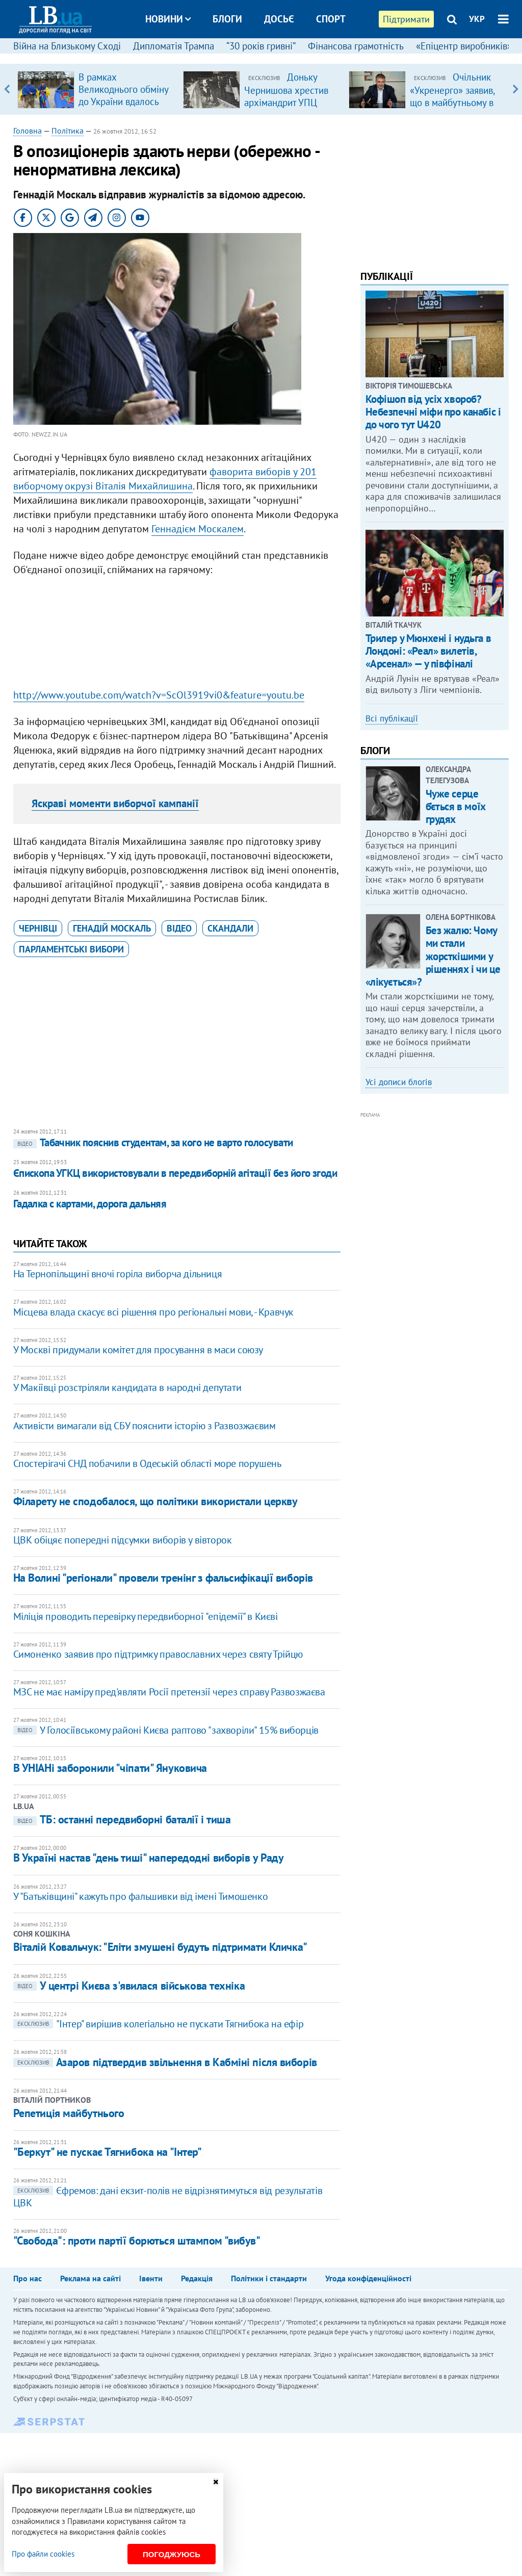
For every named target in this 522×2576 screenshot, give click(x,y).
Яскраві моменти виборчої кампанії (115, 803)
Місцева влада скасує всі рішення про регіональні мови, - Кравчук (153, 1312)
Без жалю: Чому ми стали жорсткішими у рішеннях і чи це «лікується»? (433, 956)
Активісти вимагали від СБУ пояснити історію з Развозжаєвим (144, 1425)
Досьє (279, 19)
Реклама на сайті (90, 2278)
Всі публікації (392, 718)
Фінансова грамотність (356, 46)
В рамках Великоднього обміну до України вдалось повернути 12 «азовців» (123, 101)
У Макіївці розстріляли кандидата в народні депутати (127, 1387)
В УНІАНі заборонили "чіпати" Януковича (110, 1768)
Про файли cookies (43, 2554)
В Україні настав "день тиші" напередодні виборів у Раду (148, 1857)
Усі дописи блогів (399, 1082)
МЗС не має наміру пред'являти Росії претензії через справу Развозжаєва (169, 1691)
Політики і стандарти (269, 2278)
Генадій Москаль (112, 928)
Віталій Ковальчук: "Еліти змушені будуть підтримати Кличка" (160, 1947)
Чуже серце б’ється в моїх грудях (456, 806)
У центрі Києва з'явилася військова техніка (129, 1985)
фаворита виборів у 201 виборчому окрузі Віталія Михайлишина (165, 479)
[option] (96, 89)
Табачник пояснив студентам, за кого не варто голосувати (153, 1142)
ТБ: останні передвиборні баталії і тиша (122, 1819)
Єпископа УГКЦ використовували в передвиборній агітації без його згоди (175, 1173)
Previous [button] (7, 89)
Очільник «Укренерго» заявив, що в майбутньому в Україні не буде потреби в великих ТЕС (452, 108)
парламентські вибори (71, 949)
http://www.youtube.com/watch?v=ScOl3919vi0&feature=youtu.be (158, 695)
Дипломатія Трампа (173, 46)
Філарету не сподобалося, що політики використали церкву (155, 1501)
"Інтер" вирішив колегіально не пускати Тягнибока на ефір (158, 2023)
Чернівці (38, 928)
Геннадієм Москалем (197, 528)
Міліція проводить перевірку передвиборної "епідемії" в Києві (145, 1616)
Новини (168, 19)
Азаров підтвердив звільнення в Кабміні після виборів (165, 2062)
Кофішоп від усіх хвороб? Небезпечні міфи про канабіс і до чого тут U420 (433, 411)
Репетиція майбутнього (68, 2113)
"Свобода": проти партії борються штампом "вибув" (136, 2240)
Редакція (197, 2278)
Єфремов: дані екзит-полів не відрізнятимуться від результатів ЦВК (168, 2196)
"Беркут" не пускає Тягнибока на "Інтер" (107, 2152)
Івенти (151, 2278)
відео (179, 928)
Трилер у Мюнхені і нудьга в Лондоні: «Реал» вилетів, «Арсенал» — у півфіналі (428, 651)
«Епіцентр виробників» (464, 46)
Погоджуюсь (171, 2554)
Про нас (27, 2278)
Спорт (331, 19)
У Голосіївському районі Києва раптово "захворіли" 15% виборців (166, 1730)
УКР (477, 18)
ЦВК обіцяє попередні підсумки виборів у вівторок (122, 1540)
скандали (230, 928)
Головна (27, 130)
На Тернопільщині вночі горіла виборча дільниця (117, 1273)
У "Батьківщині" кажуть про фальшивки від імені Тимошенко (140, 1896)
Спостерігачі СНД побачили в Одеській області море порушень (147, 1463)
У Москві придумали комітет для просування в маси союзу (138, 1349)
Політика (67, 130)
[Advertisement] (177, 635)
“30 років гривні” (261, 46)
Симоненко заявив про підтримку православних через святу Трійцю (158, 1654)
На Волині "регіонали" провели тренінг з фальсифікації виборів (163, 1577)
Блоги (227, 19)
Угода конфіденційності (368, 2278)
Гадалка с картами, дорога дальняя (90, 1203)
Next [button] (515, 89)
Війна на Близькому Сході (67, 46)
